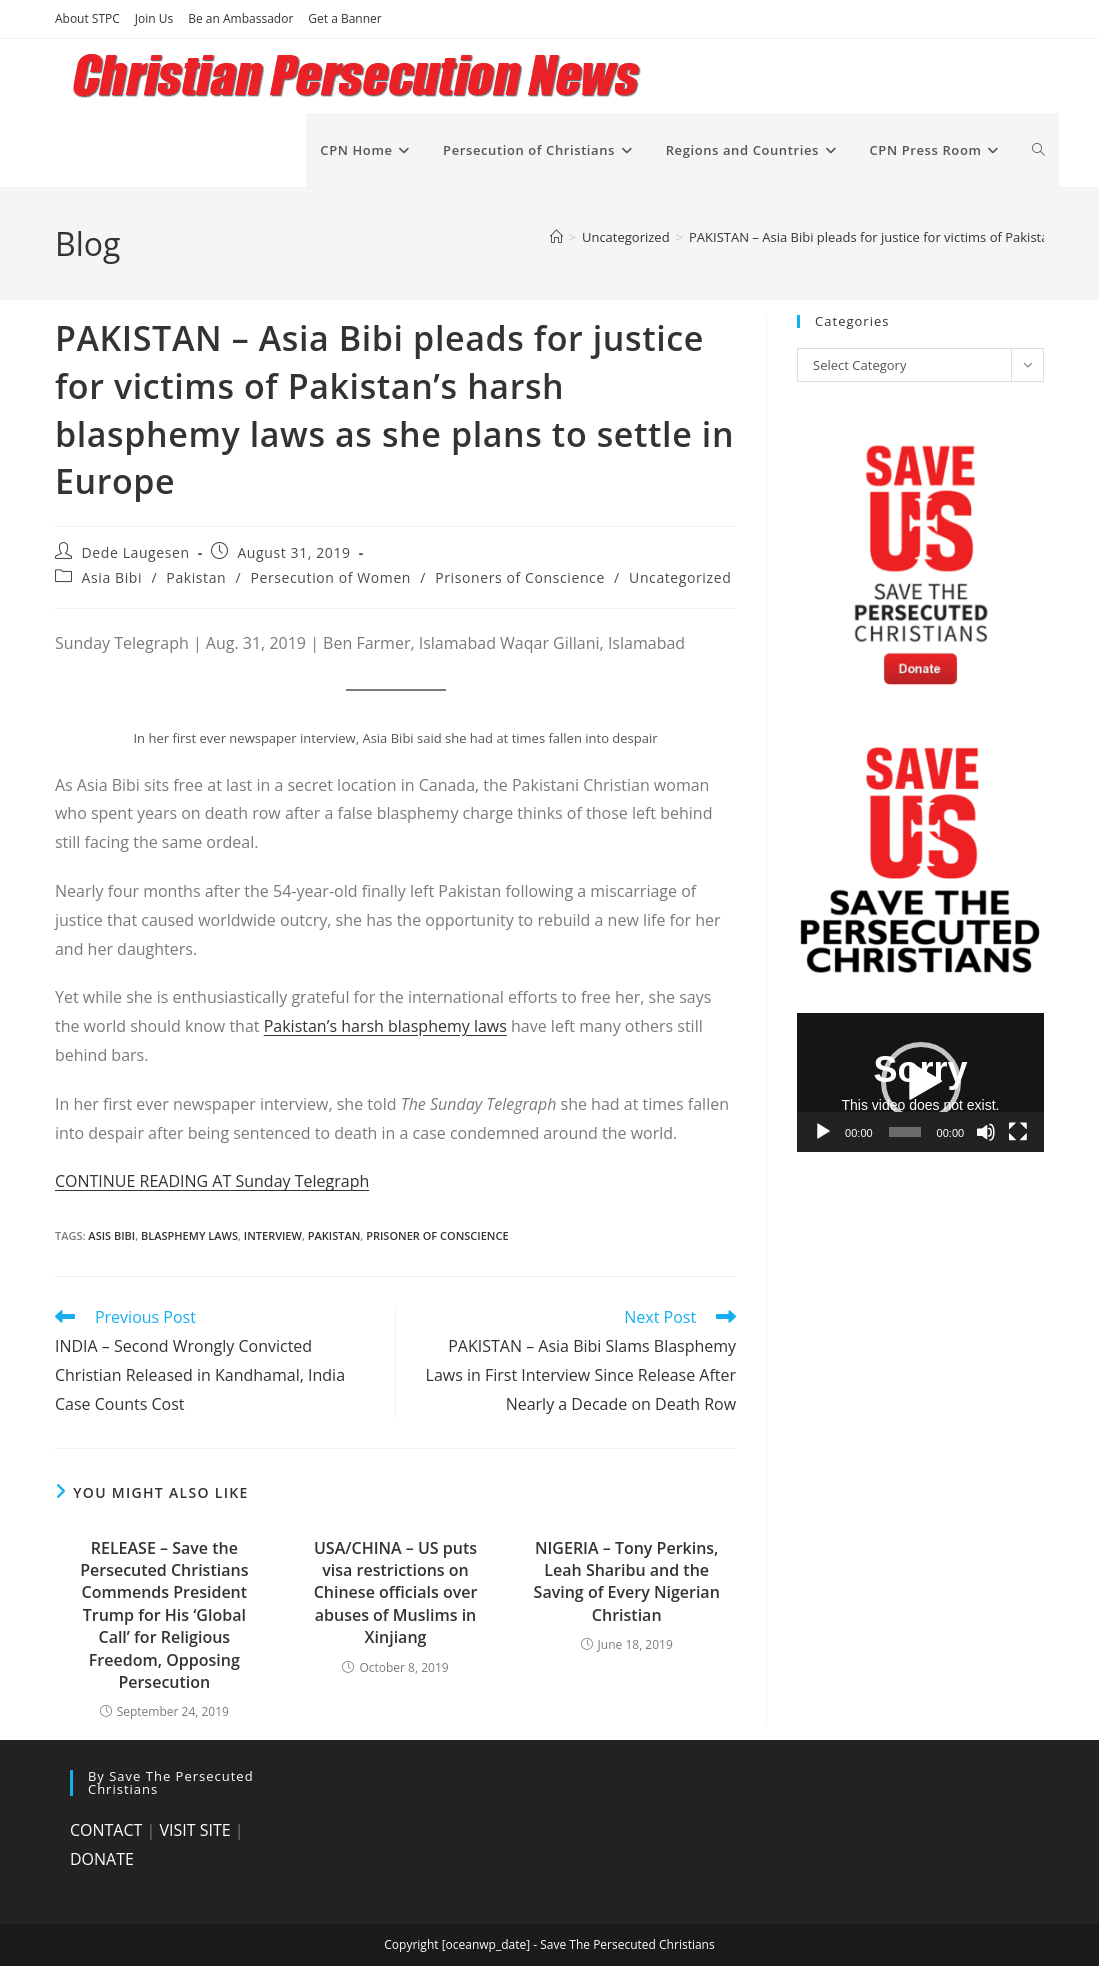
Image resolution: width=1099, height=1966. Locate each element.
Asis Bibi (111, 1235)
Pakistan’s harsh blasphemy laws (385, 1026)
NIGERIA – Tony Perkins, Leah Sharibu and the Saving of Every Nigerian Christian (627, 1581)
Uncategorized (680, 577)
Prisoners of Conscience (520, 577)
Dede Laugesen (136, 552)
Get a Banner (344, 18)
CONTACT (106, 1830)
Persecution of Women (331, 577)
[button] (921, 1082)
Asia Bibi (112, 577)
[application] (920, 1082)
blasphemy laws (189, 1235)
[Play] (823, 1132)
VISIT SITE (194, 1830)
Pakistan (196, 577)
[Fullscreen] (1018, 1132)
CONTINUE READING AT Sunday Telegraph (212, 1181)
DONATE (102, 1859)
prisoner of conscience (437, 1235)
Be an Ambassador (240, 18)
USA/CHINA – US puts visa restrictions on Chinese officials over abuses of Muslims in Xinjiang (396, 1593)
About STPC (87, 18)
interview (273, 1235)
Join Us (154, 18)
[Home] (556, 237)
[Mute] (986, 1132)
